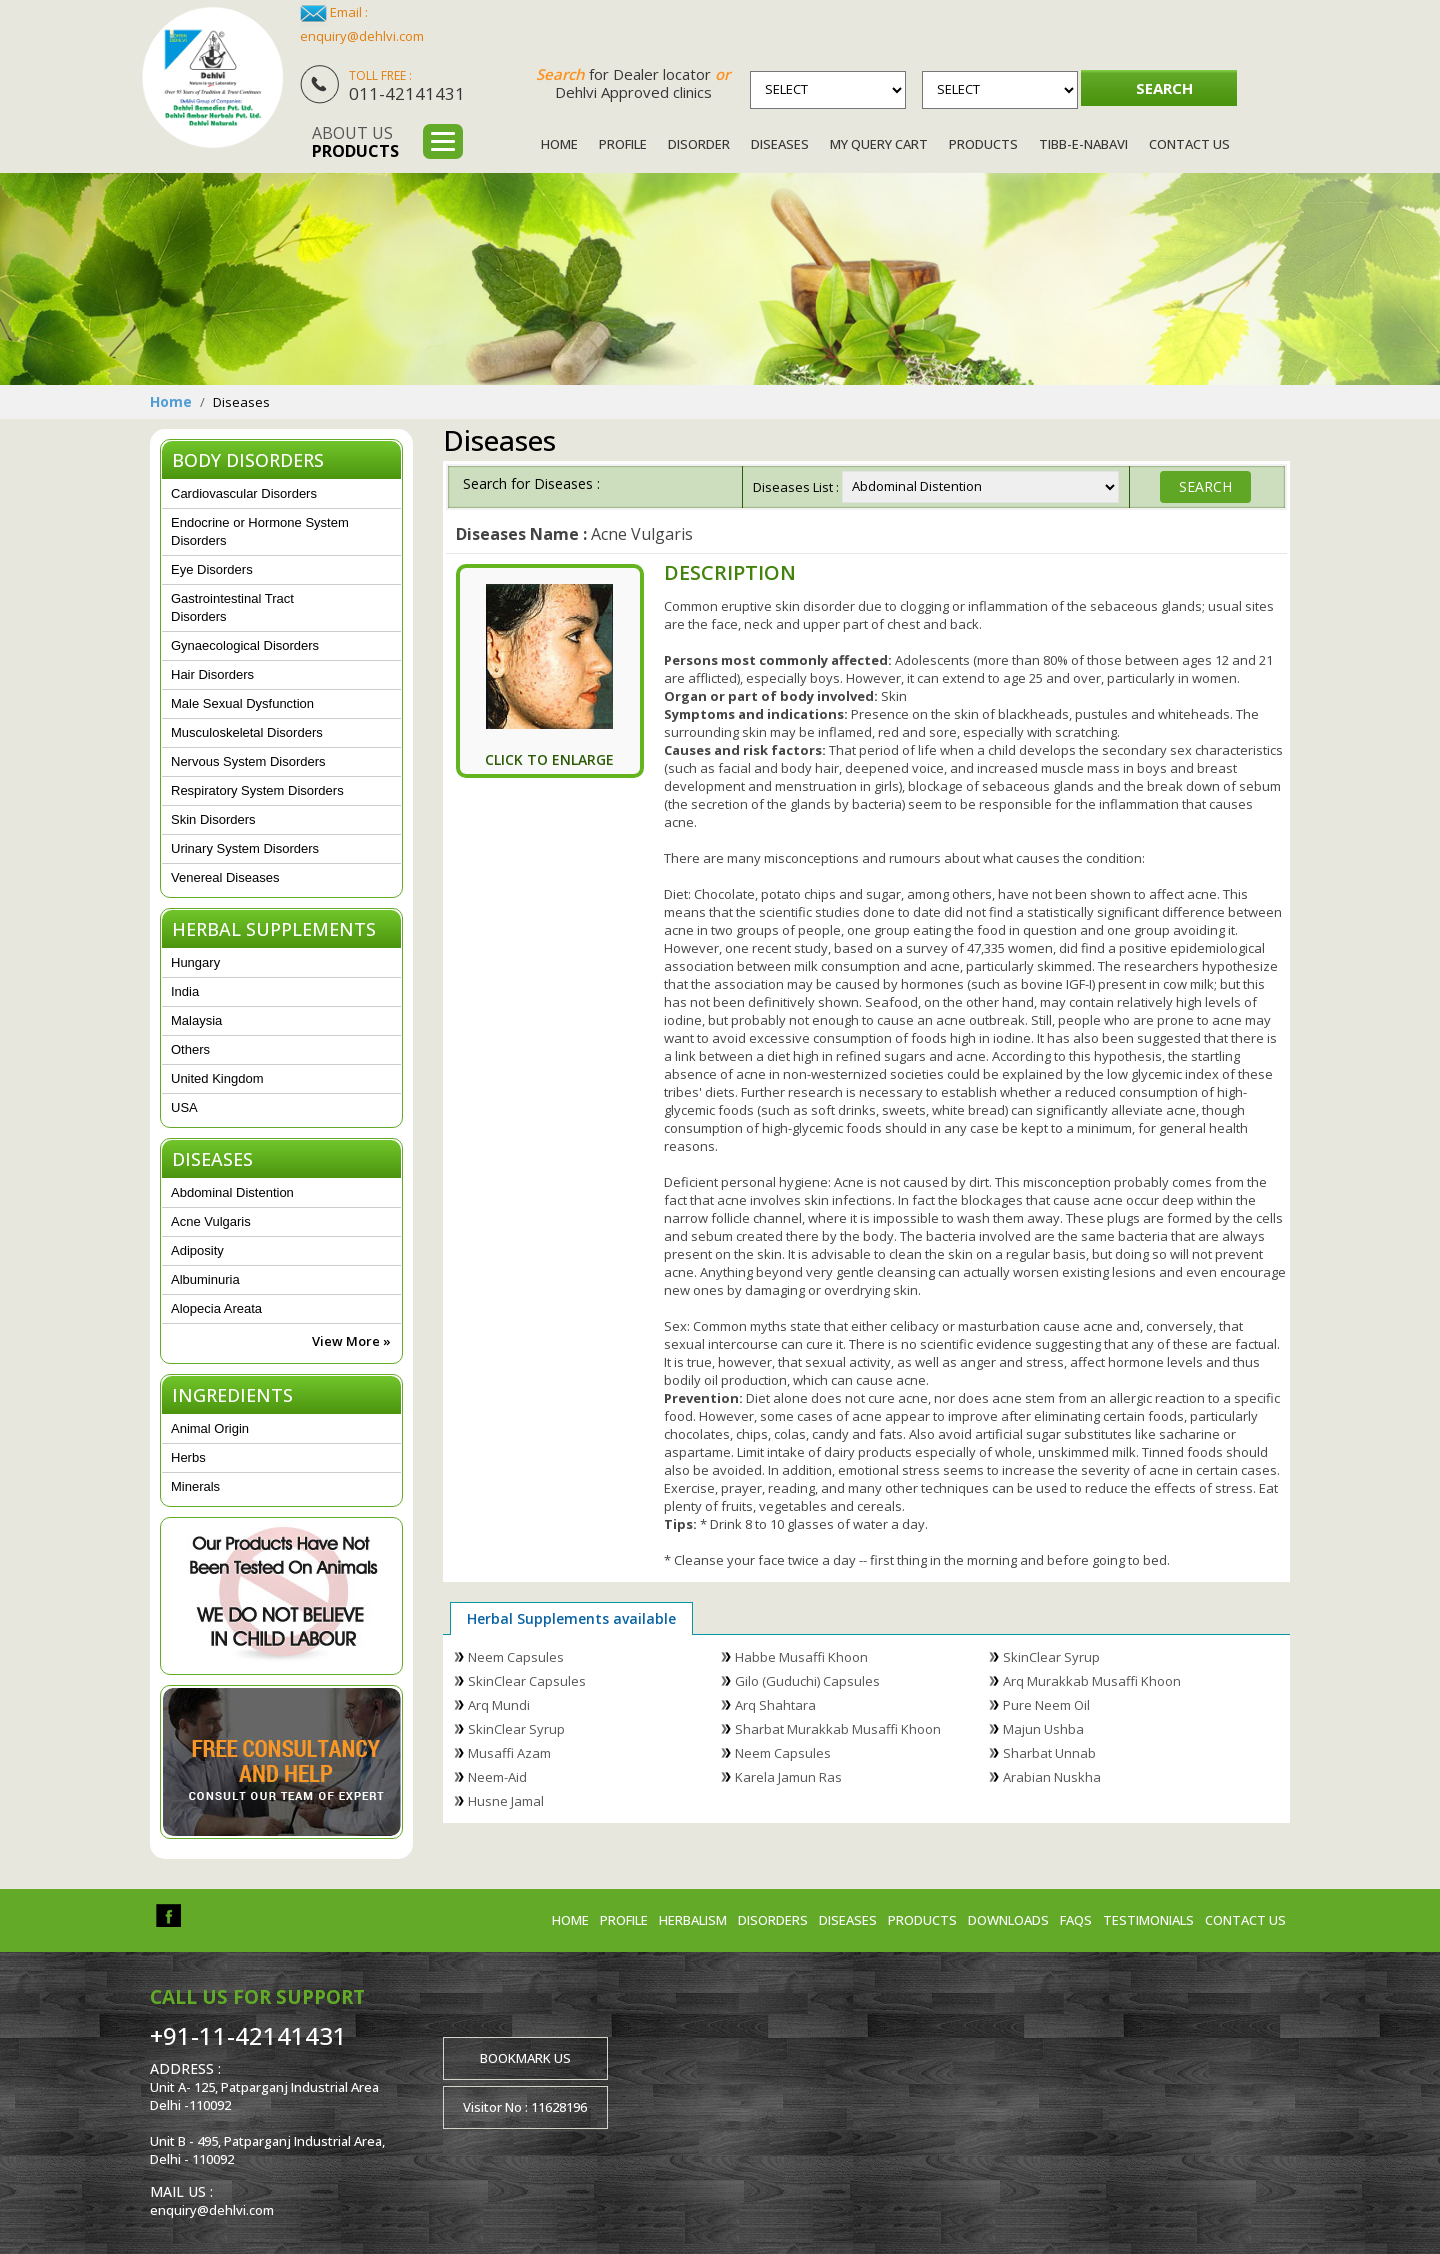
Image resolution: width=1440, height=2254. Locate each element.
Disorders (773, 1920)
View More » (351, 1341)
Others (190, 1049)
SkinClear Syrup (1051, 1657)
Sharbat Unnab (1049, 1753)
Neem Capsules (516, 1657)
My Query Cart (879, 144)
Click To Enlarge (549, 759)
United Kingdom (217, 1078)
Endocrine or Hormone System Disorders (260, 531)
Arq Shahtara (775, 1705)
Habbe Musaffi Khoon (801, 1657)
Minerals (195, 1486)
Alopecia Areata (216, 1308)
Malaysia (196, 1020)
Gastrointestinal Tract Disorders (232, 607)
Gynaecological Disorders (245, 645)
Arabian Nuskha (1052, 1777)
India (185, 991)
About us (355, 142)
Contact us (1245, 1920)
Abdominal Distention (232, 1192)
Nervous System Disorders (248, 761)
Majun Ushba (1043, 1729)
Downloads (1008, 1920)
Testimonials (1148, 1920)
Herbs (188, 1457)
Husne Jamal (506, 1801)
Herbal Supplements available (571, 1618)
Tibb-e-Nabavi (1083, 144)
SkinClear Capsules (527, 1681)
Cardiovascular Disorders (244, 493)
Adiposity (197, 1250)
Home (559, 144)
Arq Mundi (499, 1705)
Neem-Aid (497, 1777)
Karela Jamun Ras (788, 1777)
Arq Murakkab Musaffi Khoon (1092, 1681)
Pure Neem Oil (1046, 1705)
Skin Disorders (213, 819)
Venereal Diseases (225, 877)
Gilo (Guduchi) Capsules (807, 1681)
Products (983, 144)
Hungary (195, 962)
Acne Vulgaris (211, 1221)
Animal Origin (210, 1428)
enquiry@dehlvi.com (362, 36)
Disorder (699, 144)
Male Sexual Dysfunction (242, 703)
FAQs (1076, 1920)
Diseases (780, 144)
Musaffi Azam (509, 1753)
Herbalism (693, 1920)
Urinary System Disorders (245, 848)
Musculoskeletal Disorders (247, 732)
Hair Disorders (212, 674)
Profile (623, 144)
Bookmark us (525, 2058)
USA (184, 1107)
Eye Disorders (212, 569)
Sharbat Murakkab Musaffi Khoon (838, 1729)
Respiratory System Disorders (257, 790)
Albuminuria (205, 1279)
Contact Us (1189, 144)
